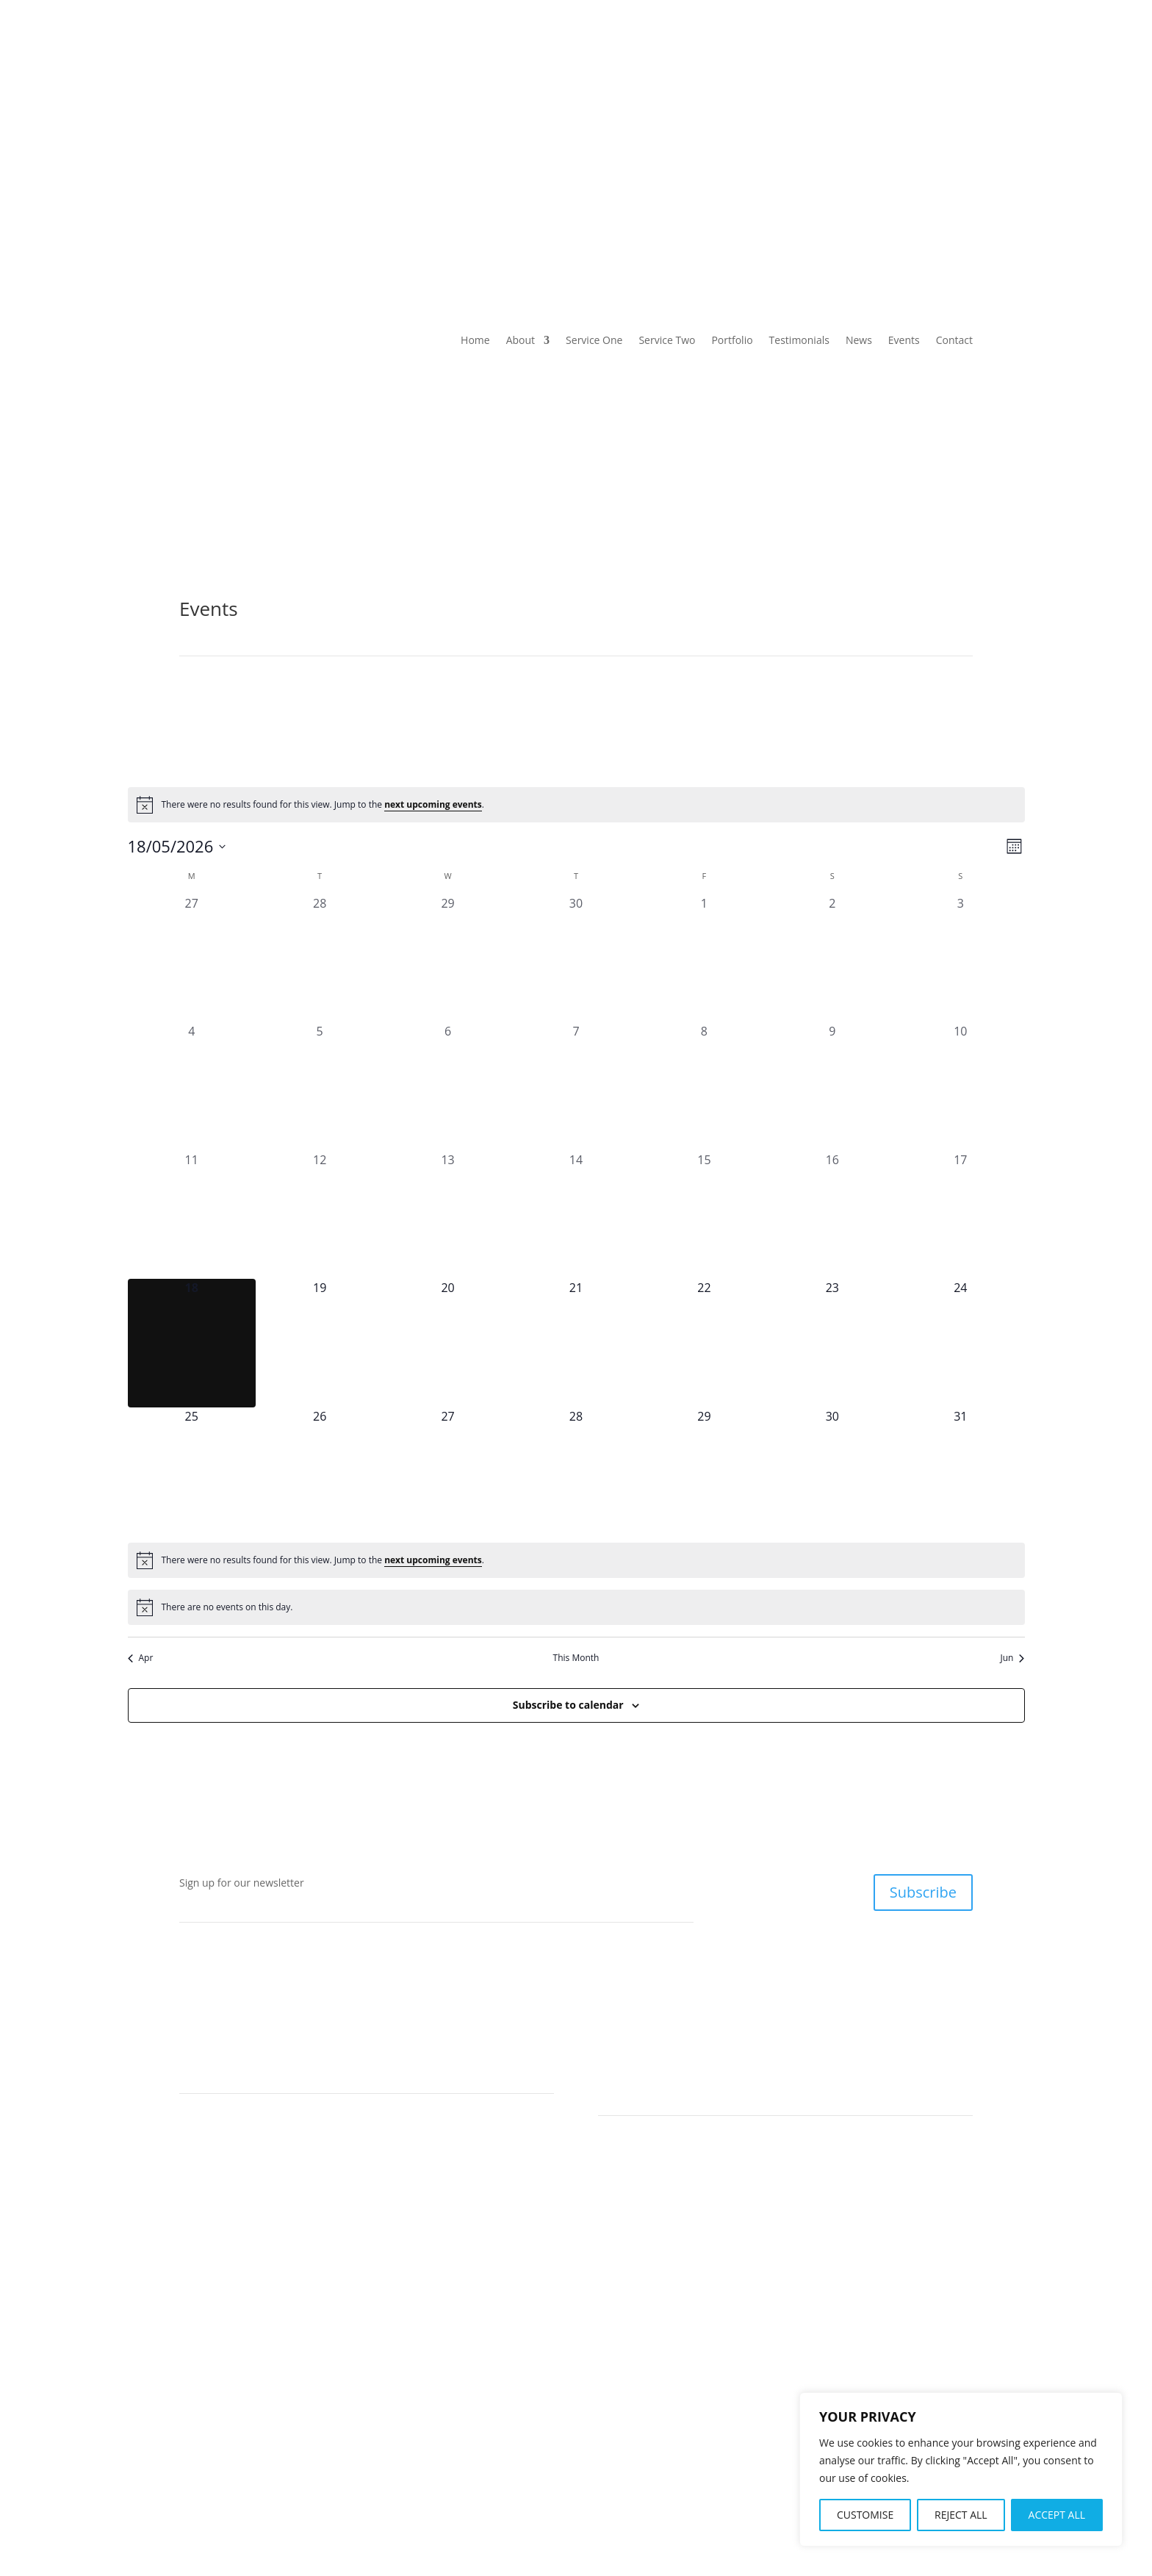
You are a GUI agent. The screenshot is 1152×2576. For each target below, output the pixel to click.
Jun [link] (1013, 1658)
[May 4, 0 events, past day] (192, 1086)
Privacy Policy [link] (648, 2497)
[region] (961, 2469)
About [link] (273, 164)
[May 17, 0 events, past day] (960, 1215)
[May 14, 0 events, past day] (576, 1215)
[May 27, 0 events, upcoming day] (447, 1471)
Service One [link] (383, 164)
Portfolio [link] (591, 164)
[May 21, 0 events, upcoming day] (576, 1343)
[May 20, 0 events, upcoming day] (447, 1343)
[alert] (576, 804)
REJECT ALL (961, 2515)
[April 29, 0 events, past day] (447, 958)
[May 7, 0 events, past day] (576, 1086)
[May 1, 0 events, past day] (704, 958)
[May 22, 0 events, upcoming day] (704, 1343)
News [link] (788, 164)
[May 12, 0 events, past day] (320, 1215)
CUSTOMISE (865, 2515)
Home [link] (194, 164)
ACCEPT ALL (1057, 2515)
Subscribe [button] (923, 1892)
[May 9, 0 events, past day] (832, 1086)
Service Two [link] (491, 164)
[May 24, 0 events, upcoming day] (960, 1343)
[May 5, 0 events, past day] (320, 1086)
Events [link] (869, 164)
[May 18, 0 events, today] (192, 1343)
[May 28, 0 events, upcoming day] (576, 1471)
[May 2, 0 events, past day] (832, 958)
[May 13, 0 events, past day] (447, 1215)
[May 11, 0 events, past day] (192, 1215)
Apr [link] (141, 1658)
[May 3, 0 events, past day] (960, 958)
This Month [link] (576, 1658)
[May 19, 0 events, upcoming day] (320, 1343)
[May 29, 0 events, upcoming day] (704, 1471)
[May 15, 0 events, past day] (704, 1215)
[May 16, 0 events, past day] (832, 1215)
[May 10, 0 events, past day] (960, 1086)
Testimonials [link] (693, 164)
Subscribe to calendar (568, 1705)
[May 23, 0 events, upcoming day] (832, 1343)
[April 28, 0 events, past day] (320, 958)
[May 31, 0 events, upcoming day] (960, 1471)
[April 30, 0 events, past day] (576, 958)
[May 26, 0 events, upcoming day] (320, 1471)
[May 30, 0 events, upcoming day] (832, 1471)
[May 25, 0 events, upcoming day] (192, 1471)
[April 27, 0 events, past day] (192, 958)
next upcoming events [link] (433, 804)
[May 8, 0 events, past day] (704, 1086)
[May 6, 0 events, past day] (447, 1086)
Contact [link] (954, 164)
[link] (271, 102)
